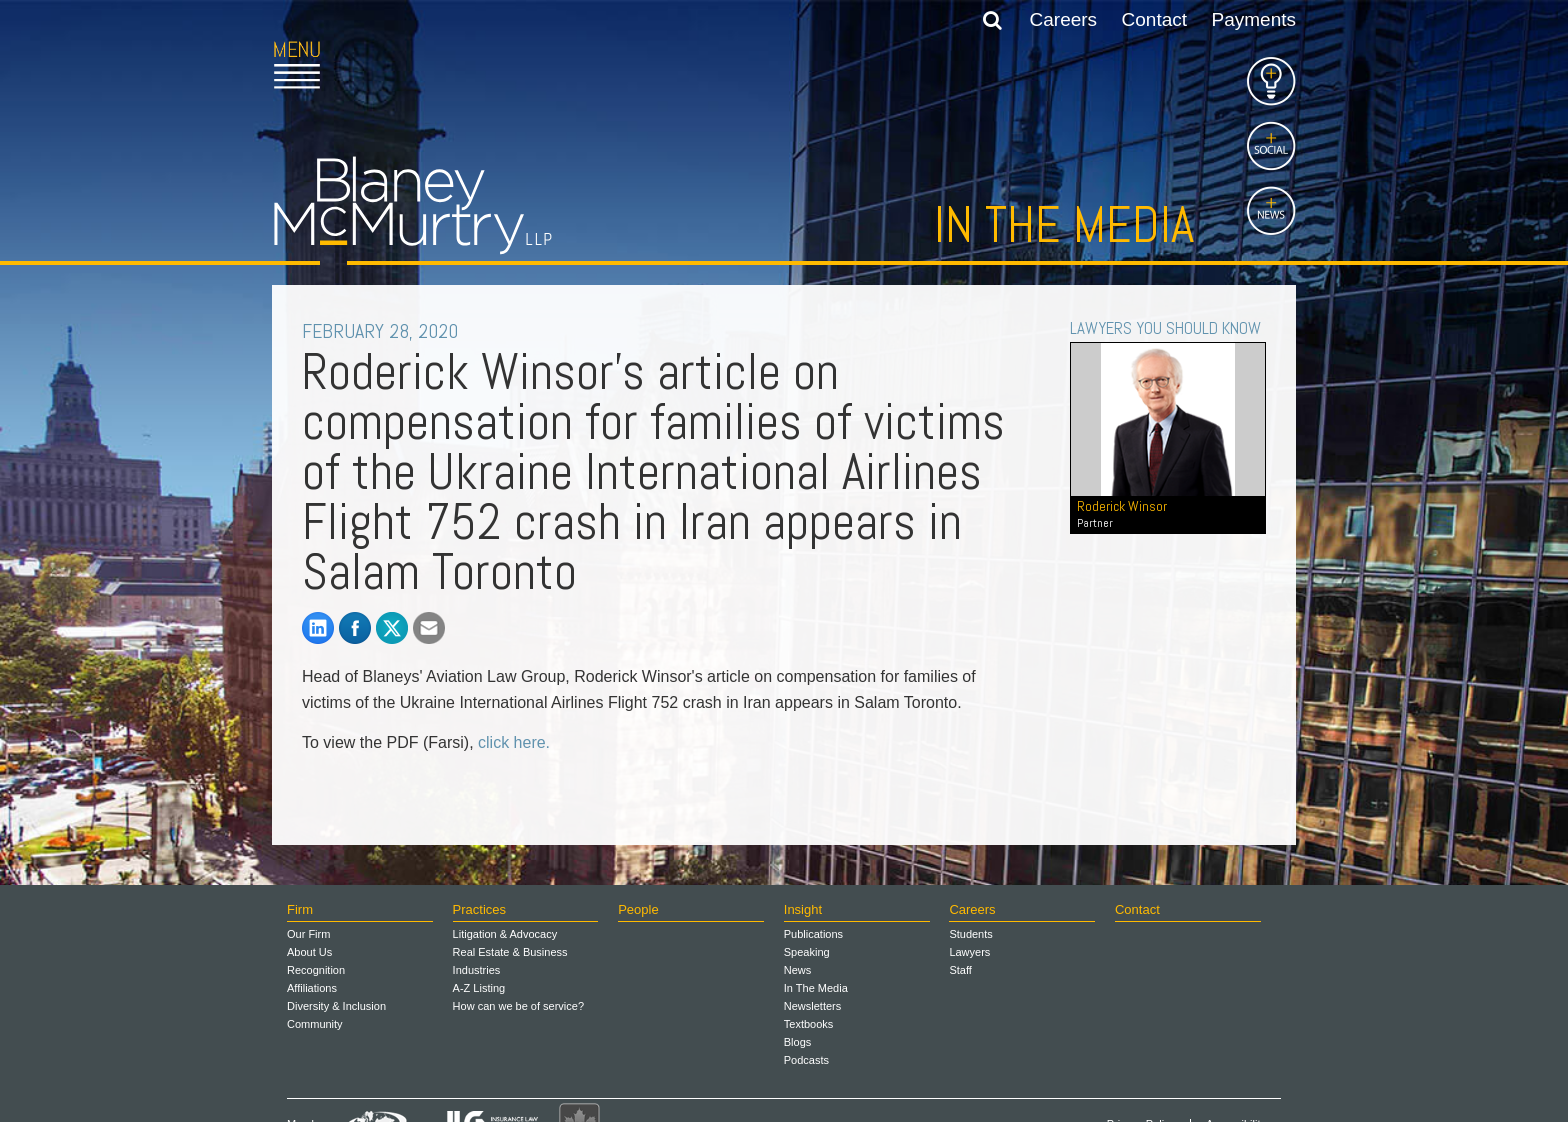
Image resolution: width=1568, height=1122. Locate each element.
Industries (477, 970)
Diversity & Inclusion (336, 1006)
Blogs (798, 1042)
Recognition (316, 970)
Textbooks (809, 1024)
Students (970, 934)
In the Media (1064, 225)
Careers (1064, 19)
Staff (960, 970)
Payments (1254, 19)
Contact (1154, 19)
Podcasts (806, 1060)
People (638, 909)
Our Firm (308, 934)
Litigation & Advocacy (505, 934)
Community (315, 1024)
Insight (803, 909)
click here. (514, 742)
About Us (309, 952)
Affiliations (312, 988)
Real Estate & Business (510, 952)
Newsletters (812, 1006)
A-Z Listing (479, 988)
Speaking (807, 952)
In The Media (816, 988)
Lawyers (969, 952)
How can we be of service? (518, 1006)
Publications (813, 934)
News (798, 970)
